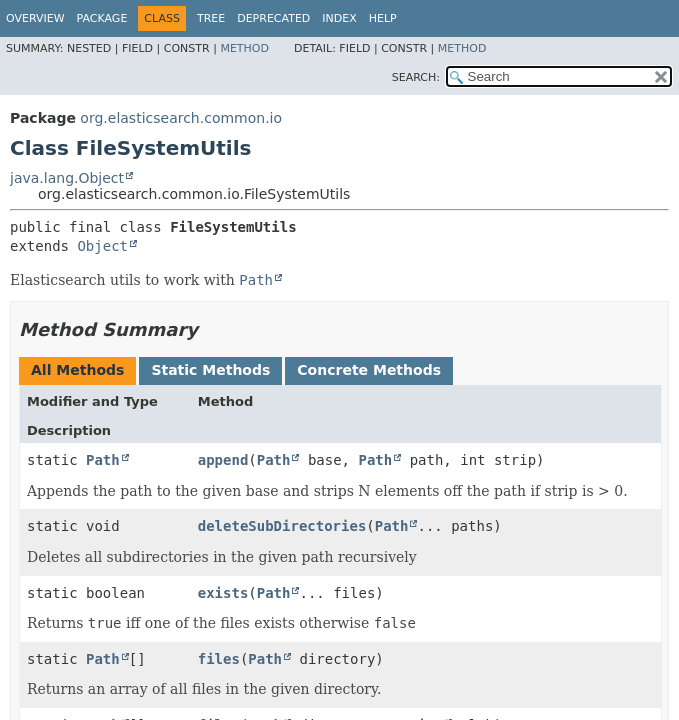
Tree (211, 18)
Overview (35, 18)
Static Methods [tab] (210, 370)
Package (102, 18)
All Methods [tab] (77, 370)
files (219, 659)
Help (383, 18)
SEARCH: (416, 77)
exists (223, 593)
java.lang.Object (67, 178)
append (223, 460)
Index (339, 18)
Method (244, 48)
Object (102, 246)
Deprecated (273, 18)
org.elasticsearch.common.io (181, 118)
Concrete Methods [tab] (369, 370)
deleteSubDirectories (282, 526)
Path (103, 460)
